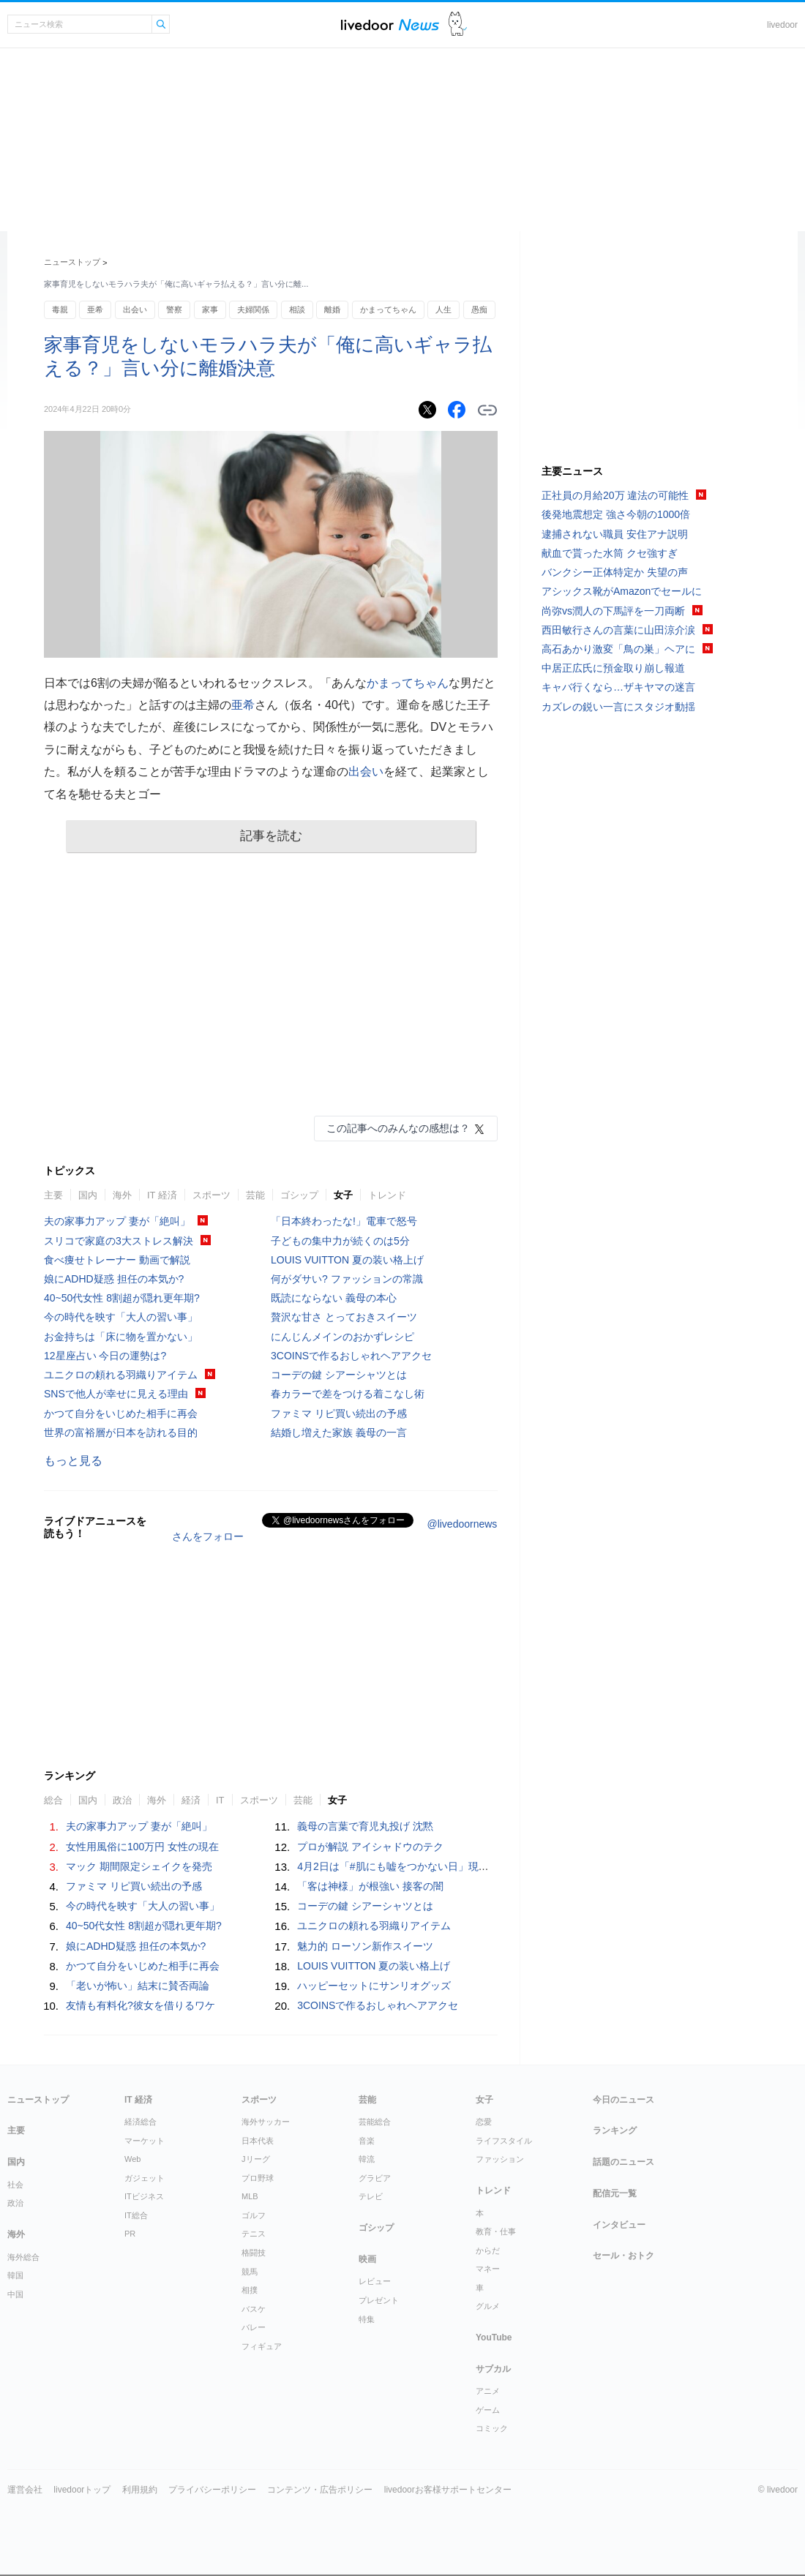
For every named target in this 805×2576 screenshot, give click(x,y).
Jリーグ (256, 2159)
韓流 (367, 2159)
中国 (15, 2294)
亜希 (95, 309)
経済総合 (140, 2121)
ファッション (500, 2159)
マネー (488, 2268)
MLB (250, 2196)
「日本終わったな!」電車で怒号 (344, 1221)
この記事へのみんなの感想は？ (398, 1128)
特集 (367, 2319)
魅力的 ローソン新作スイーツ (365, 1946)
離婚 (332, 309)
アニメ (488, 2391)
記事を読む (271, 836)
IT (220, 1800)
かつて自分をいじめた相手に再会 (121, 1413)
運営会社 (24, 2490)
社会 (15, 2184)
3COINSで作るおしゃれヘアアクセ (351, 1356)
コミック (492, 2428)
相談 (297, 309)
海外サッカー (266, 2121)
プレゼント (379, 2300)
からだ (488, 2250)
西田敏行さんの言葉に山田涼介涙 (618, 630)
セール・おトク (623, 2255)
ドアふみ (458, 24)
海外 (122, 1195)
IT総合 (136, 2215)
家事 (210, 309)
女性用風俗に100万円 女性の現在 (142, 1846)
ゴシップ (299, 1195)
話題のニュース (623, 2162)
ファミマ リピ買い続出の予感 (339, 1413)
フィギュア (262, 2346)
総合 (53, 1800)
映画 (367, 2259)
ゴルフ (254, 2215)
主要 (53, 1195)
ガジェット (144, 2178)
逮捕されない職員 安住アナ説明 (615, 534)
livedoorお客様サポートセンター (448, 2490)
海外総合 (23, 2257)
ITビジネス (144, 2196)
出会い (135, 309)
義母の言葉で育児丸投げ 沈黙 (365, 1826)
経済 (191, 1800)
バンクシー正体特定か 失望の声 (615, 572)
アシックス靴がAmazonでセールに (622, 591)
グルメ (488, 2306)
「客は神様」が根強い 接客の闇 (370, 1886)
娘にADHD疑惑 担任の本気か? (114, 1279)
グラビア (375, 2178)
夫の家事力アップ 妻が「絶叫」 (117, 1221)
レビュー (375, 2281)
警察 (174, 309)
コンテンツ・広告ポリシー (319, 2490)
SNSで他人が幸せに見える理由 (116, 1394)
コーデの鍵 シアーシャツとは (339, 1375)
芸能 (255, 1195)
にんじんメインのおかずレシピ (342, 1337)
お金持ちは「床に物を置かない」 (121, 1337)
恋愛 (484, 2121)
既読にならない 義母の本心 (334, 1298)
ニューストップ (72, 262)
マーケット (144, 2140)
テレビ (371, 2196)
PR (129, 2233)
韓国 (15, 2275)
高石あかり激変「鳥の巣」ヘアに (618, 649)
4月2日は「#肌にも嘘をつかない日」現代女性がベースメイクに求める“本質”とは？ (488, 1866)
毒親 (60, 309)
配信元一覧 (615, 2193)
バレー (254, 2327)
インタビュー (619, 2225)
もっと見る (73, 1460)
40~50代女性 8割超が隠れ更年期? (122, 1298)
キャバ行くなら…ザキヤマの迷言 (618, 687)
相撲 (250, 2290)
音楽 (367, 2140)
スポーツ (211, 1195)
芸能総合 (375, 2121)
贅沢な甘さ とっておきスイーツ (344, 1317)
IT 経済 (162, 1195)
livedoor (782, 25)
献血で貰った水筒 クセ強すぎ (610, 553)
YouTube (494, 2337)
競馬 (250, 2271)
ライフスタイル (504, 2140)
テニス (254, 2233)
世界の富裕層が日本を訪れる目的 (121, 1432)
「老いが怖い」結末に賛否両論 (137, 1985)
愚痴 (479, 309)
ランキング (615, 2130)
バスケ (254, 2309)
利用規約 (139, 2490)
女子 (343, 1195)
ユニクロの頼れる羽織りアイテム (121, 1375)
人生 (443, 309)
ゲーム (488, 2410)
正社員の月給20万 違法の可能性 (615, 495)
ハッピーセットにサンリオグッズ (374, 1985)
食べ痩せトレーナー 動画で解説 (117, 1260)
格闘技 (254, 2252)
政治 (122, 1800)
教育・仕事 (496, 2231)
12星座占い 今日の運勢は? (105, 1356)
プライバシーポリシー (212, 2490)
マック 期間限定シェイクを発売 (139, 1866)
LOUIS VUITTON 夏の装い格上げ (347, 1260)
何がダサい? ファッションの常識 (347, 1279)
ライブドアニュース (390, 24)
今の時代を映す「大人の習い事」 (121, 1317)
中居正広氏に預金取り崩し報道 (613, 668)
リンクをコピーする (487, 410)
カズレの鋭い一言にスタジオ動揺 (618, 707)
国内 (87, 1195)
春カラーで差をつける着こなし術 (347, 1394)
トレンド (387, 1195)
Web (132, 2159)
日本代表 (258, 2140)
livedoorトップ (82, 2490)
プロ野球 (258, 2178)
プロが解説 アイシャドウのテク (370, 1846)
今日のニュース (623, 2100)
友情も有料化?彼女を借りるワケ (140, 2005)
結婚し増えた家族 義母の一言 (339, 1432)
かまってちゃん (388, 309)
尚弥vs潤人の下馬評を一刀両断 (613, 611)
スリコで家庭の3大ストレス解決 (118, 1241)
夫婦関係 (253, 309)
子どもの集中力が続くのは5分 (340, 1241)
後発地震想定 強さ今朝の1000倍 (616, 514)
